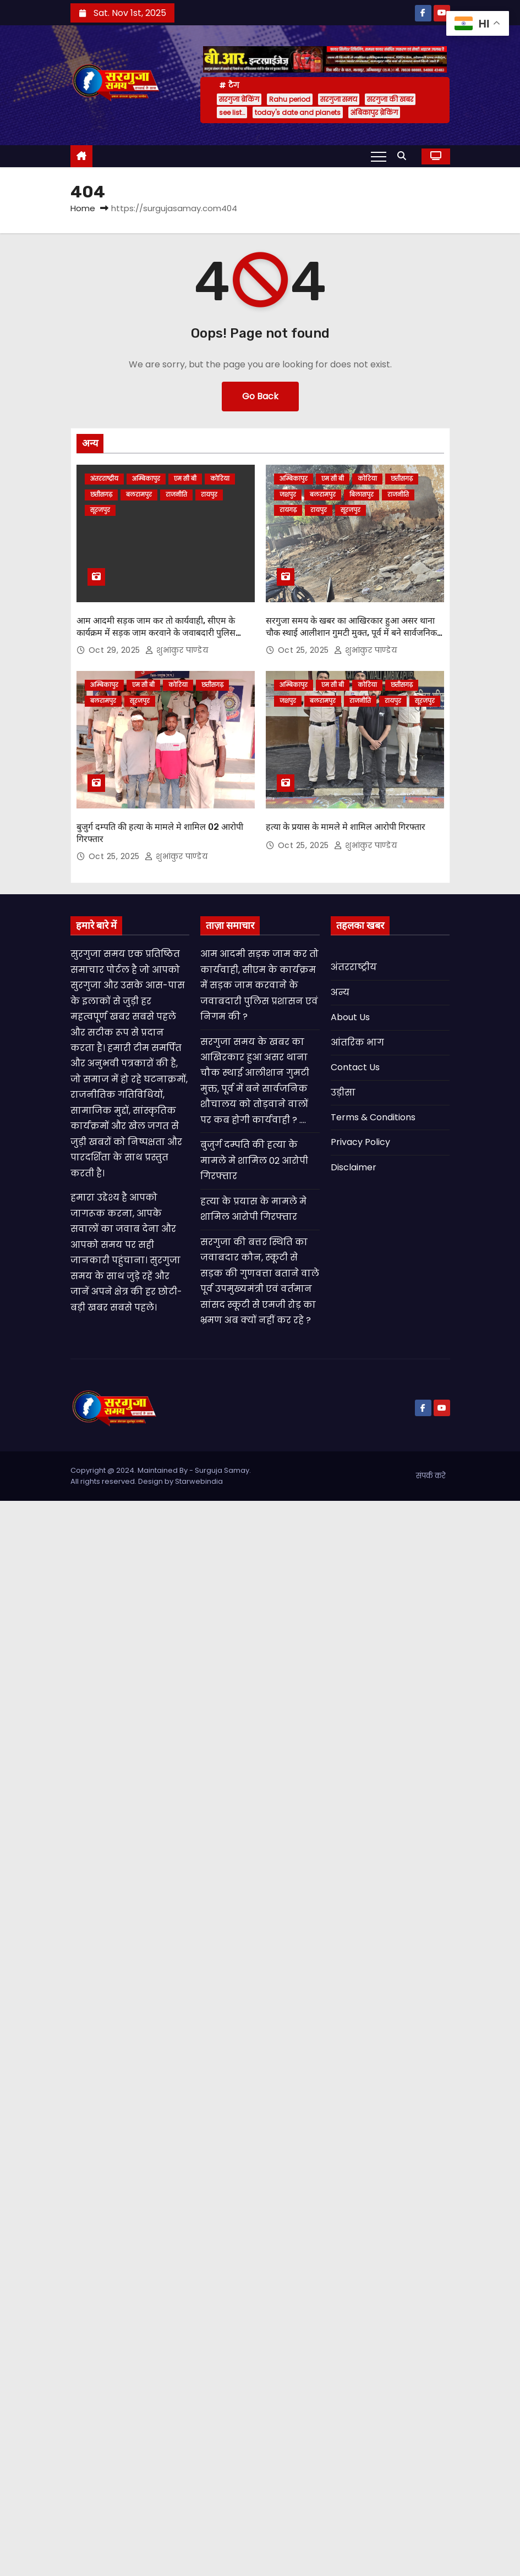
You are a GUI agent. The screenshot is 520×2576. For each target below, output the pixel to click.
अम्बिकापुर (146, 479)
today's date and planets (298, 112)
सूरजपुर (100, 510)
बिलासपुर (361, 495)
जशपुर (288, 495)
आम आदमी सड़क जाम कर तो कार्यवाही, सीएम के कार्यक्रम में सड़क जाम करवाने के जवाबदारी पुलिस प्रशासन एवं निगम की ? (156, 632)
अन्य (340, 992)
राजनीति (176, 495)
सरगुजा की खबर (390, 99)
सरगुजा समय (338, 99)
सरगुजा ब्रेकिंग (239, 99)
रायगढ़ (288, 510)
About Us (350, 1017)
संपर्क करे (431, 1476)
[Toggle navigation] (378, 156)
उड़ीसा (343, 1092)
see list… (232, 112)
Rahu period (289, 99)
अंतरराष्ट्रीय (104, 479)
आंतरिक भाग (357, 1042)
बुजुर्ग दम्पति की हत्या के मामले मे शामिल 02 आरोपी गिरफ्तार (254, 1160)
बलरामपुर (139, 495)
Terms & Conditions (373, 1117)
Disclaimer (353, 1167)
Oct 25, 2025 (305, 650)
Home (82, 208)
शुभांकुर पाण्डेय (176, 650)
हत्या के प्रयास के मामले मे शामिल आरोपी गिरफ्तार (345, 827)
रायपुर (209, 495)
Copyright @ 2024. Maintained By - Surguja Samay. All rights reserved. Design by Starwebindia (160, 1476)
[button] (404, 156)
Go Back (260, 396)
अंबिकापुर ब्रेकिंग (374, 112)
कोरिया (219, 479)
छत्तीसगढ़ (101, 495)
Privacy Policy (360, 1142)
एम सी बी (185, 479)
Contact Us (355, 1067)
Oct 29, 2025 (116, 650)
